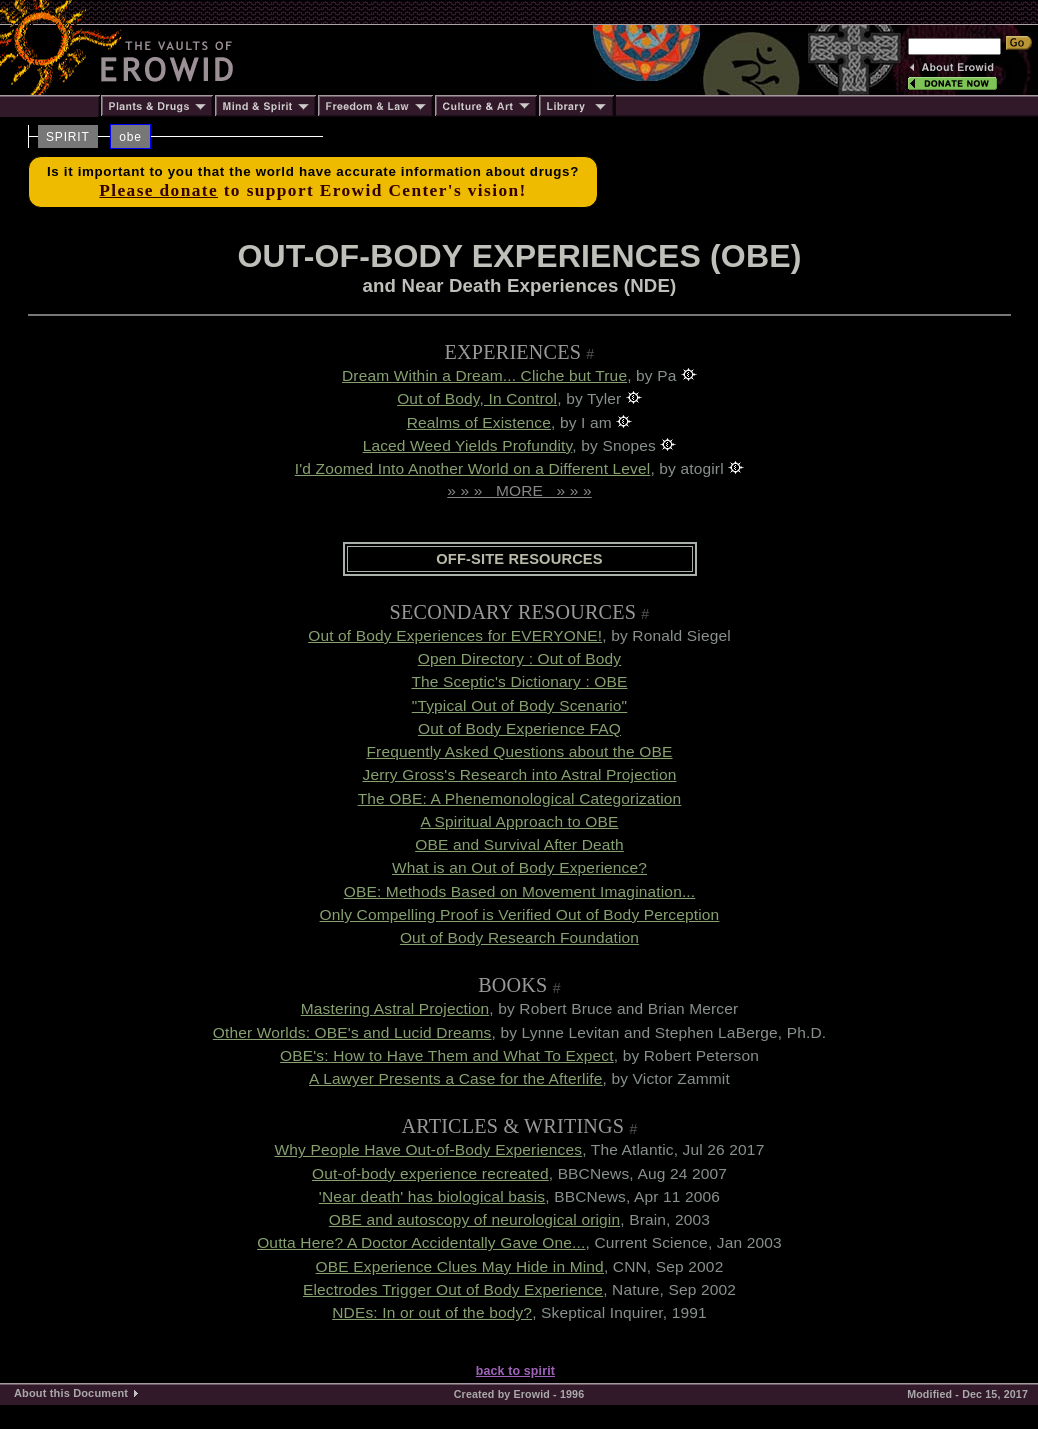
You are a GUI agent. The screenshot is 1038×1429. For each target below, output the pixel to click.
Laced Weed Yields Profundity (468, 445)
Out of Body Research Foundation (519, 937)
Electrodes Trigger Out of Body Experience (453, 1289)
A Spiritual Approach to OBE (519, 821)
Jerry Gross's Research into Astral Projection (519, 774)
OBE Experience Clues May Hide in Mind (460, 1266)
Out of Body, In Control (477, 398)
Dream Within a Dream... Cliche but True (484, 375)
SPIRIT (68, 137)
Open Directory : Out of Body (519, 658)
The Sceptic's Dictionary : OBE (519, 681)
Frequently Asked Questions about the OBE (519, 751)
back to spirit (515, 1371)
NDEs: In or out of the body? (432, 1312)
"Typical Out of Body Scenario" (520, 705)
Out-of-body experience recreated (430, 1173)
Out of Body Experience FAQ (519, 728)
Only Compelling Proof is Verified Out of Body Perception (520, 914)
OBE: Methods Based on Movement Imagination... (520, 891)
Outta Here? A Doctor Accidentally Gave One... (421, 1242)
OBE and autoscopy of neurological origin (474, 1219)
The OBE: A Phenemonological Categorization (520, 798)
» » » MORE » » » (519, 490)
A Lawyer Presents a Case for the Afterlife (455, 1078)
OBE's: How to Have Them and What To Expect (447, 1055)
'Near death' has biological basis (432, 1196)
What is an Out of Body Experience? (519, 867)
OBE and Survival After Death (519, 844)
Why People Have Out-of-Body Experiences (429, 1149)
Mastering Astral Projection (395, 1008)
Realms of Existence (479, 422)
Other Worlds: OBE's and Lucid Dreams (352, 1032)
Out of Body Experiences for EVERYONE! (455, 635)
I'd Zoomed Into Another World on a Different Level (473, 468)
